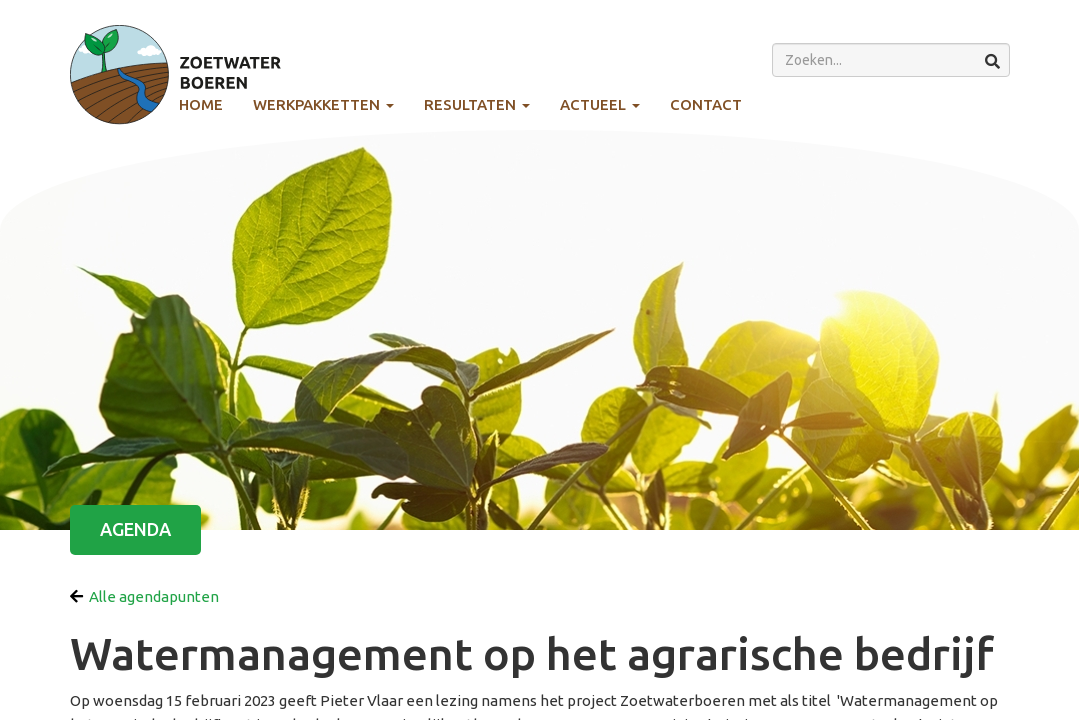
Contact (706, 104)
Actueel (600, 104)
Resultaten (477, 104)
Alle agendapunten (144, 596)
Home (201, 104)
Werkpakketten (323, 104)
